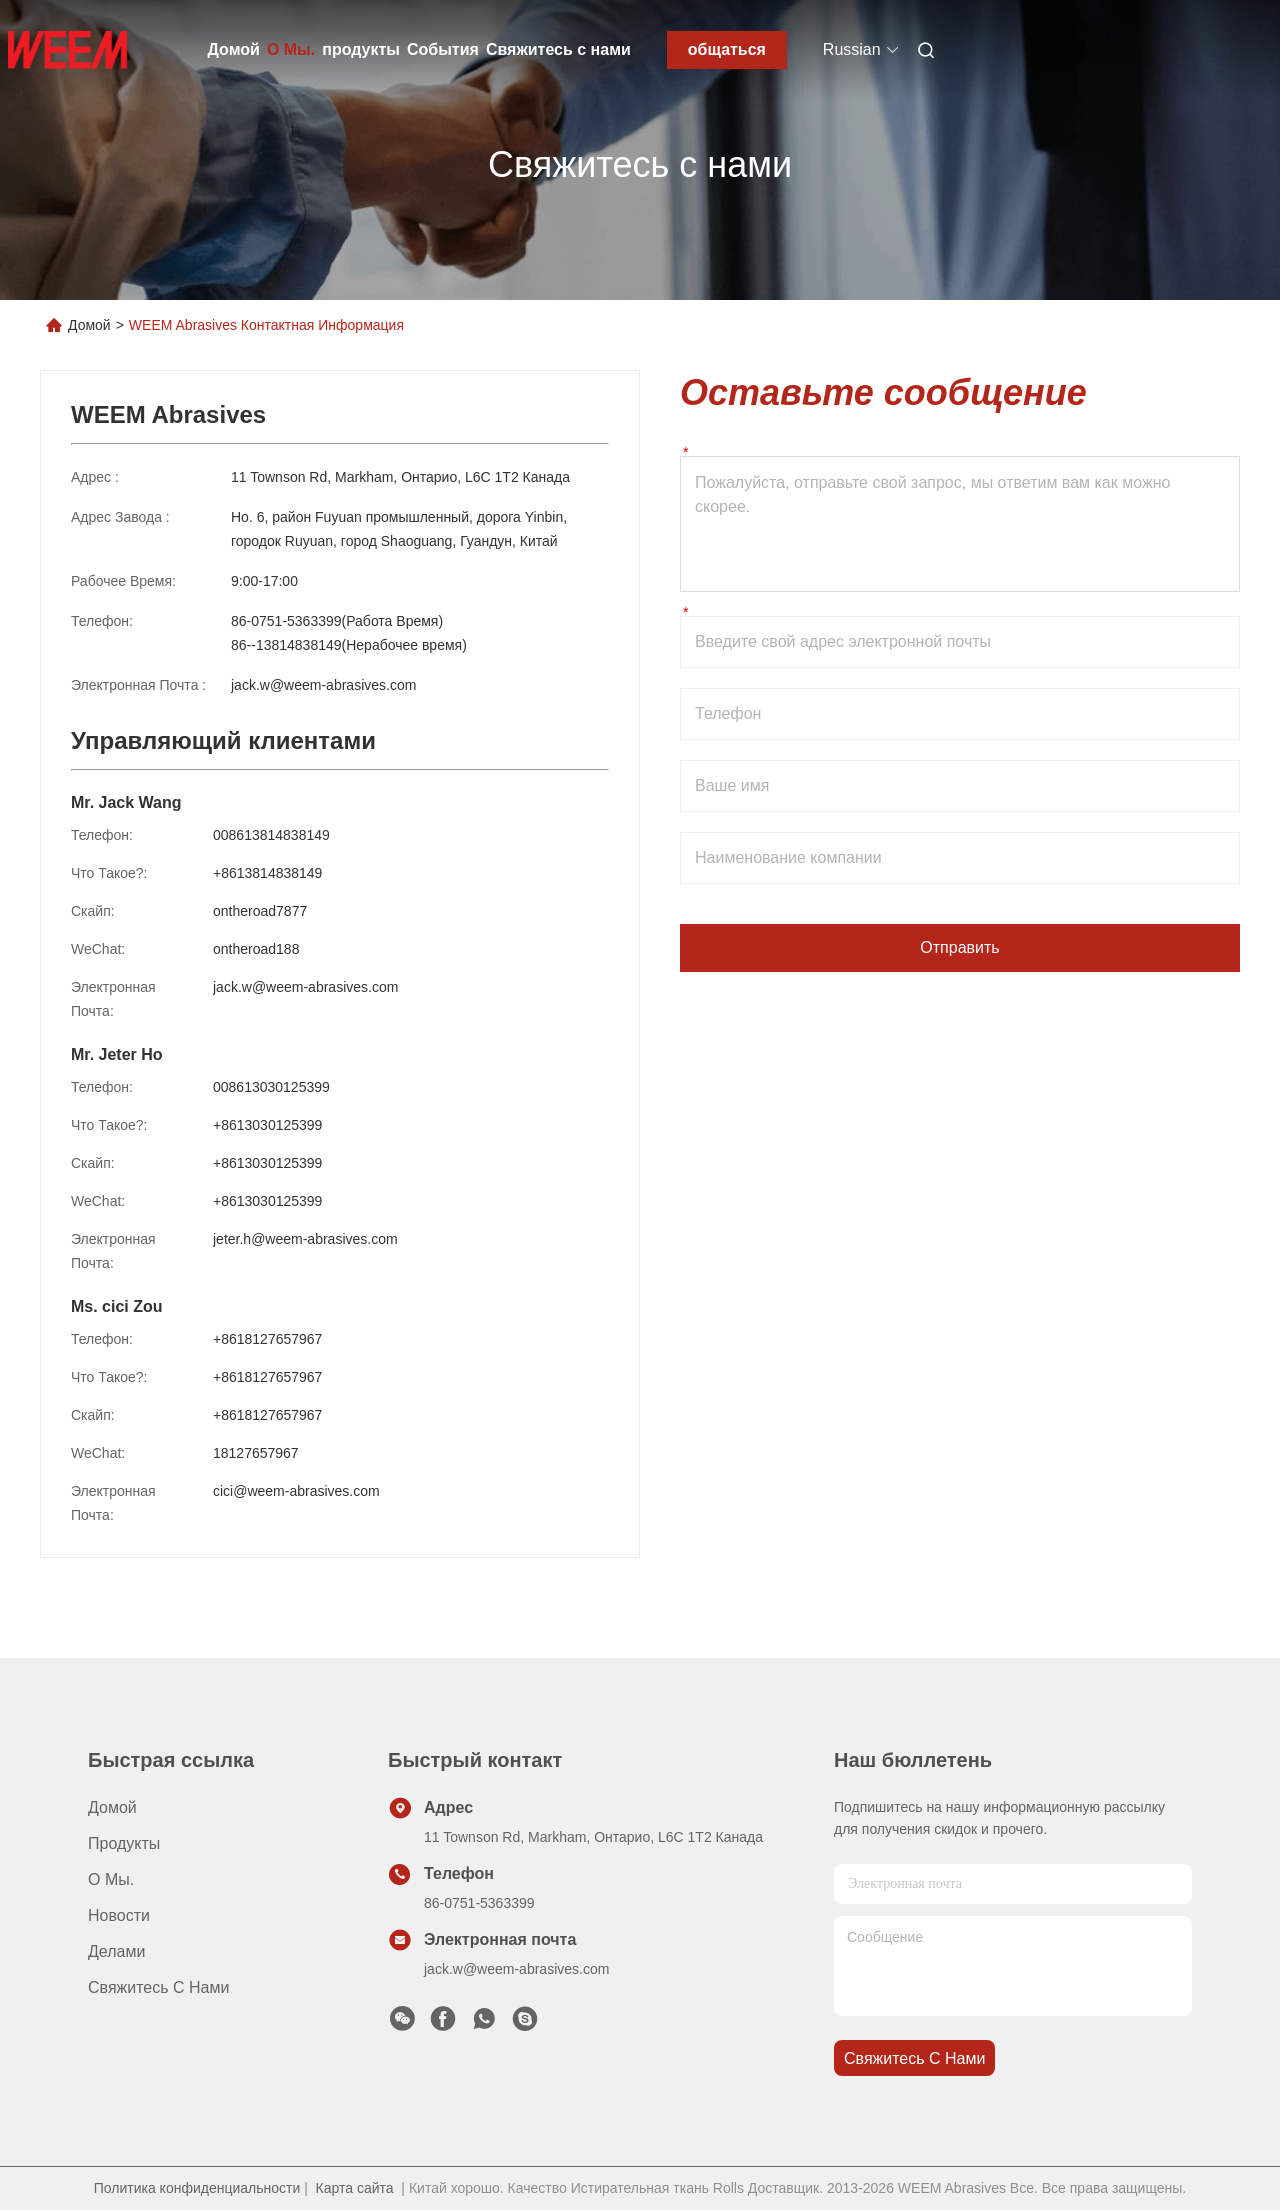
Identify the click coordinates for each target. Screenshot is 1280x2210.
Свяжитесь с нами (558, 49)
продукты (361, 49)
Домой (234, 49)
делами (116, 1951)
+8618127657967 (267, 1339)
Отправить (959, 947)
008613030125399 (271, 1087)
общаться (727, 49)
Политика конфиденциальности (197, 2188)
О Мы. (291, 49)
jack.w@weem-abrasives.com (323, 685)
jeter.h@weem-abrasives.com (305, 1239)
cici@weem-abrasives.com (296, 1491)
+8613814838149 (267, 873)
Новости (119, 1915)
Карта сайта (355, 2188)
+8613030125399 (267, 1125)
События (443, 49)
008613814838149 (271, 835)
